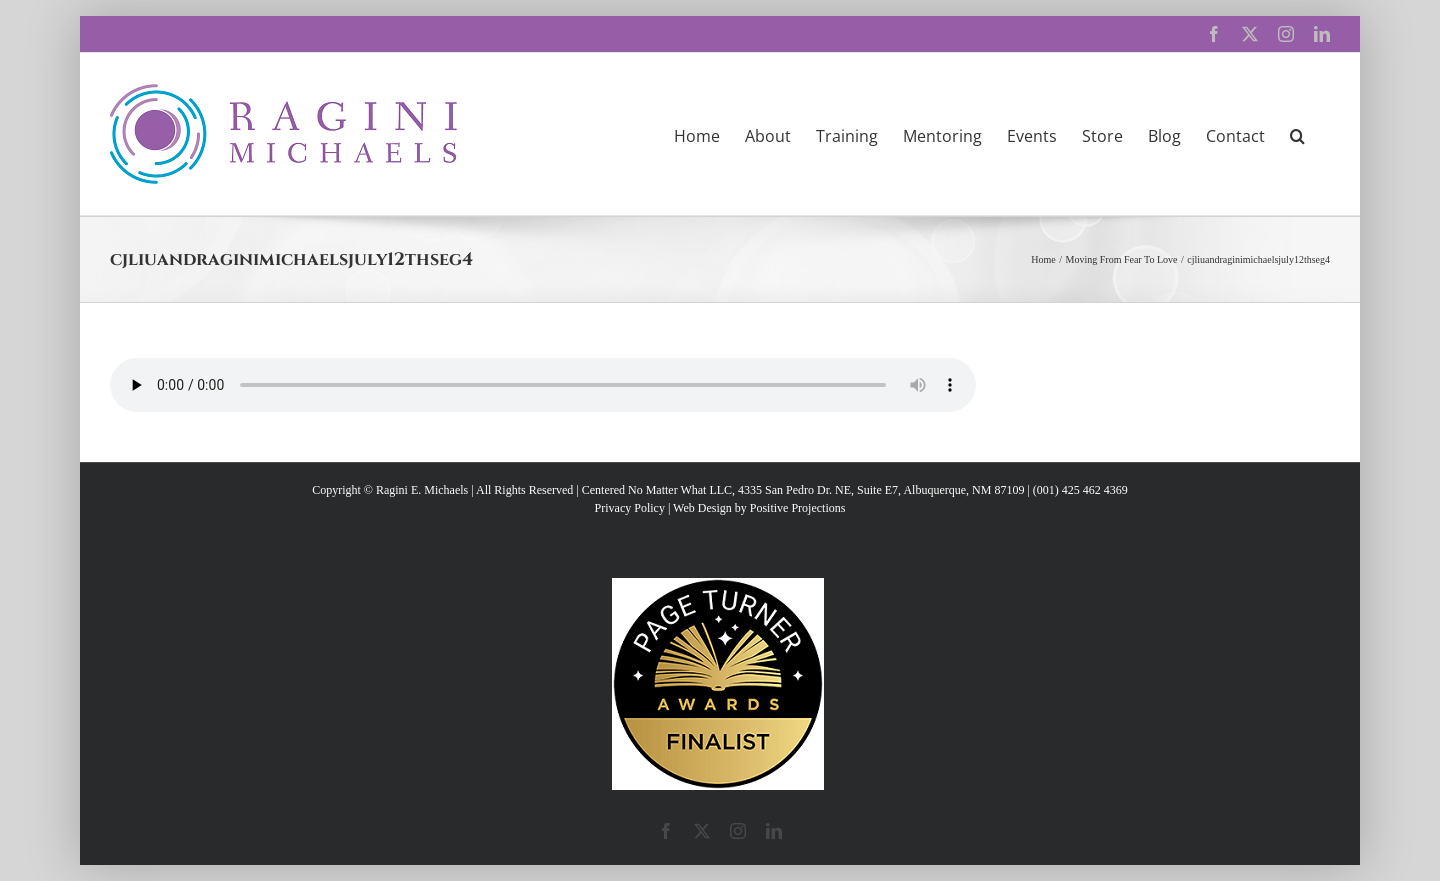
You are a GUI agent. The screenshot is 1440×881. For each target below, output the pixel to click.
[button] (1297, 134)
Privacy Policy (630, 508)
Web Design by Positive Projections (759, 508)
